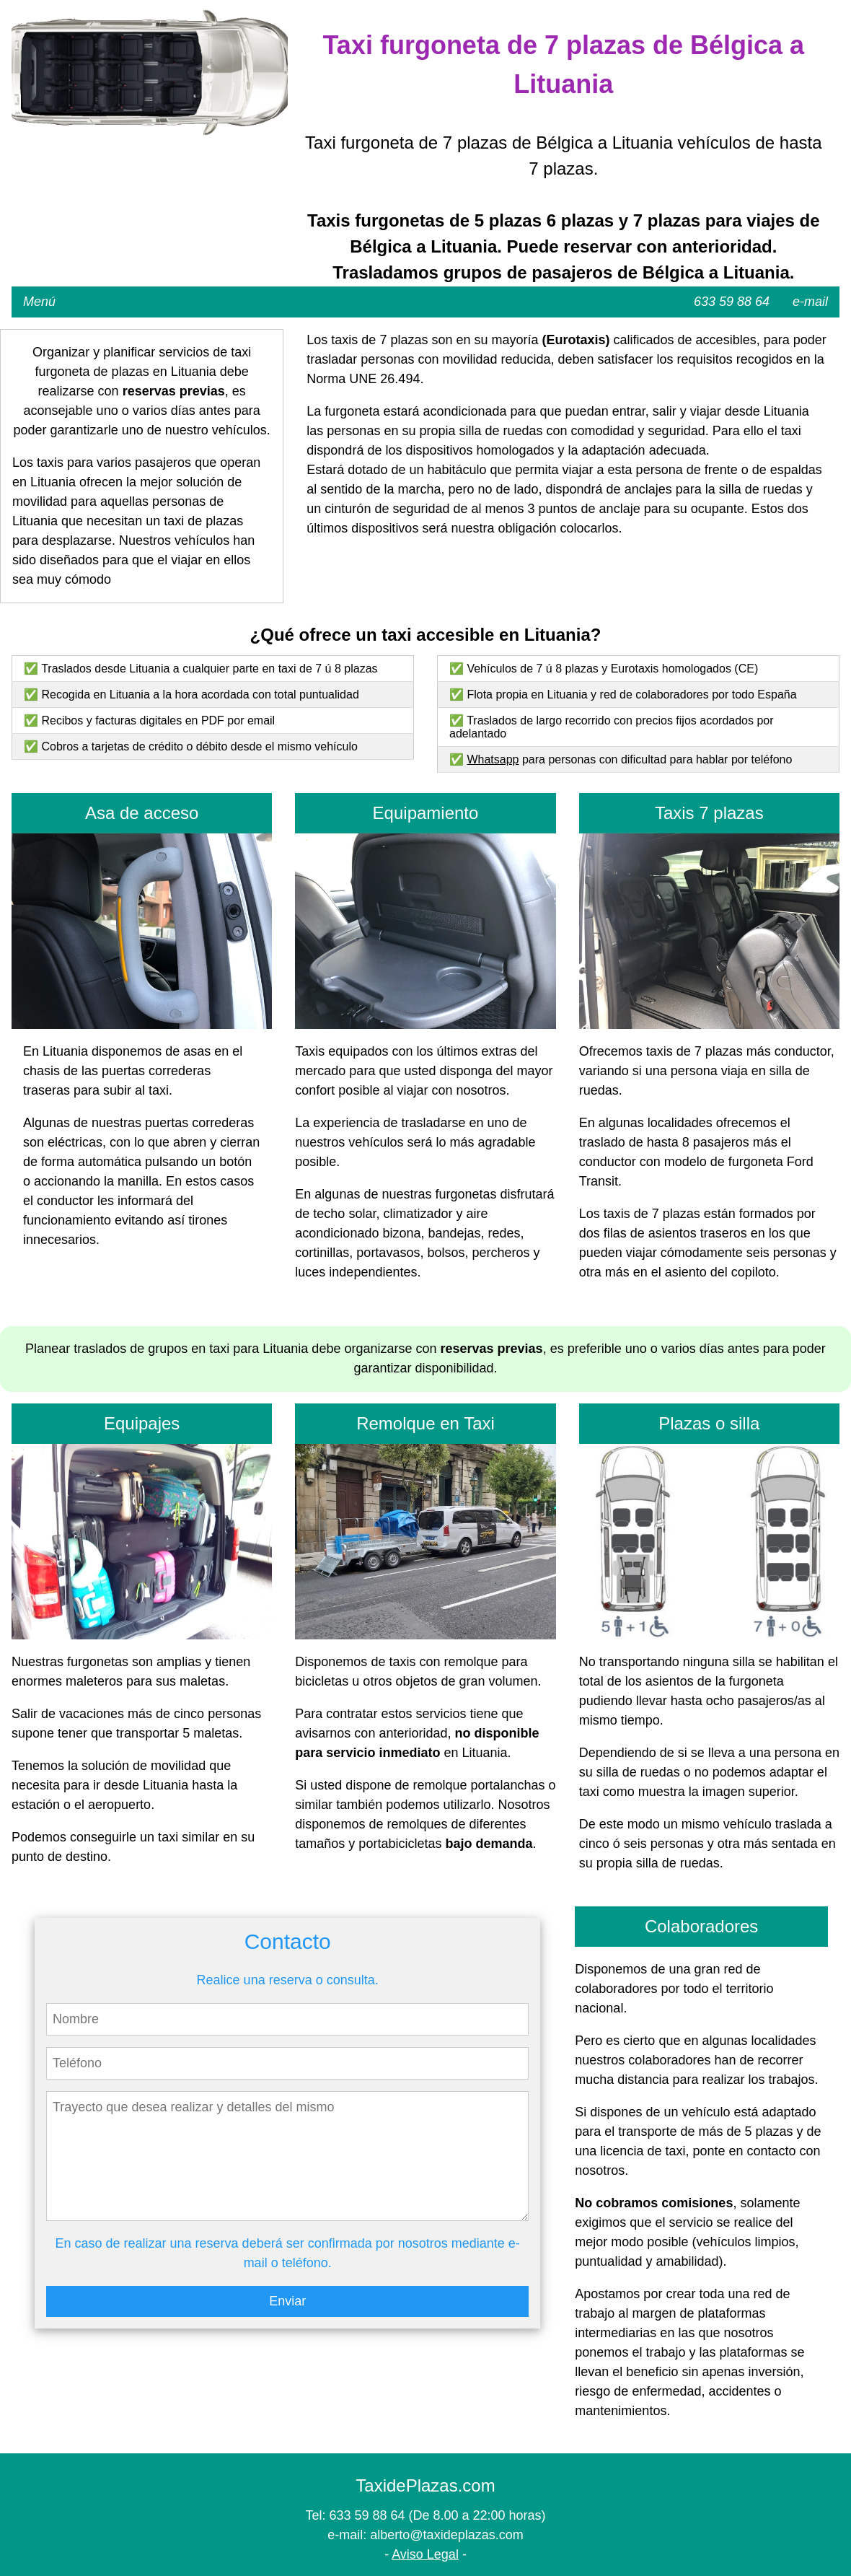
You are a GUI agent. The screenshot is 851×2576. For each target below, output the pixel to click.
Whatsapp (493, 759)
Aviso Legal (425, 2554)
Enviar (287, 2301)
